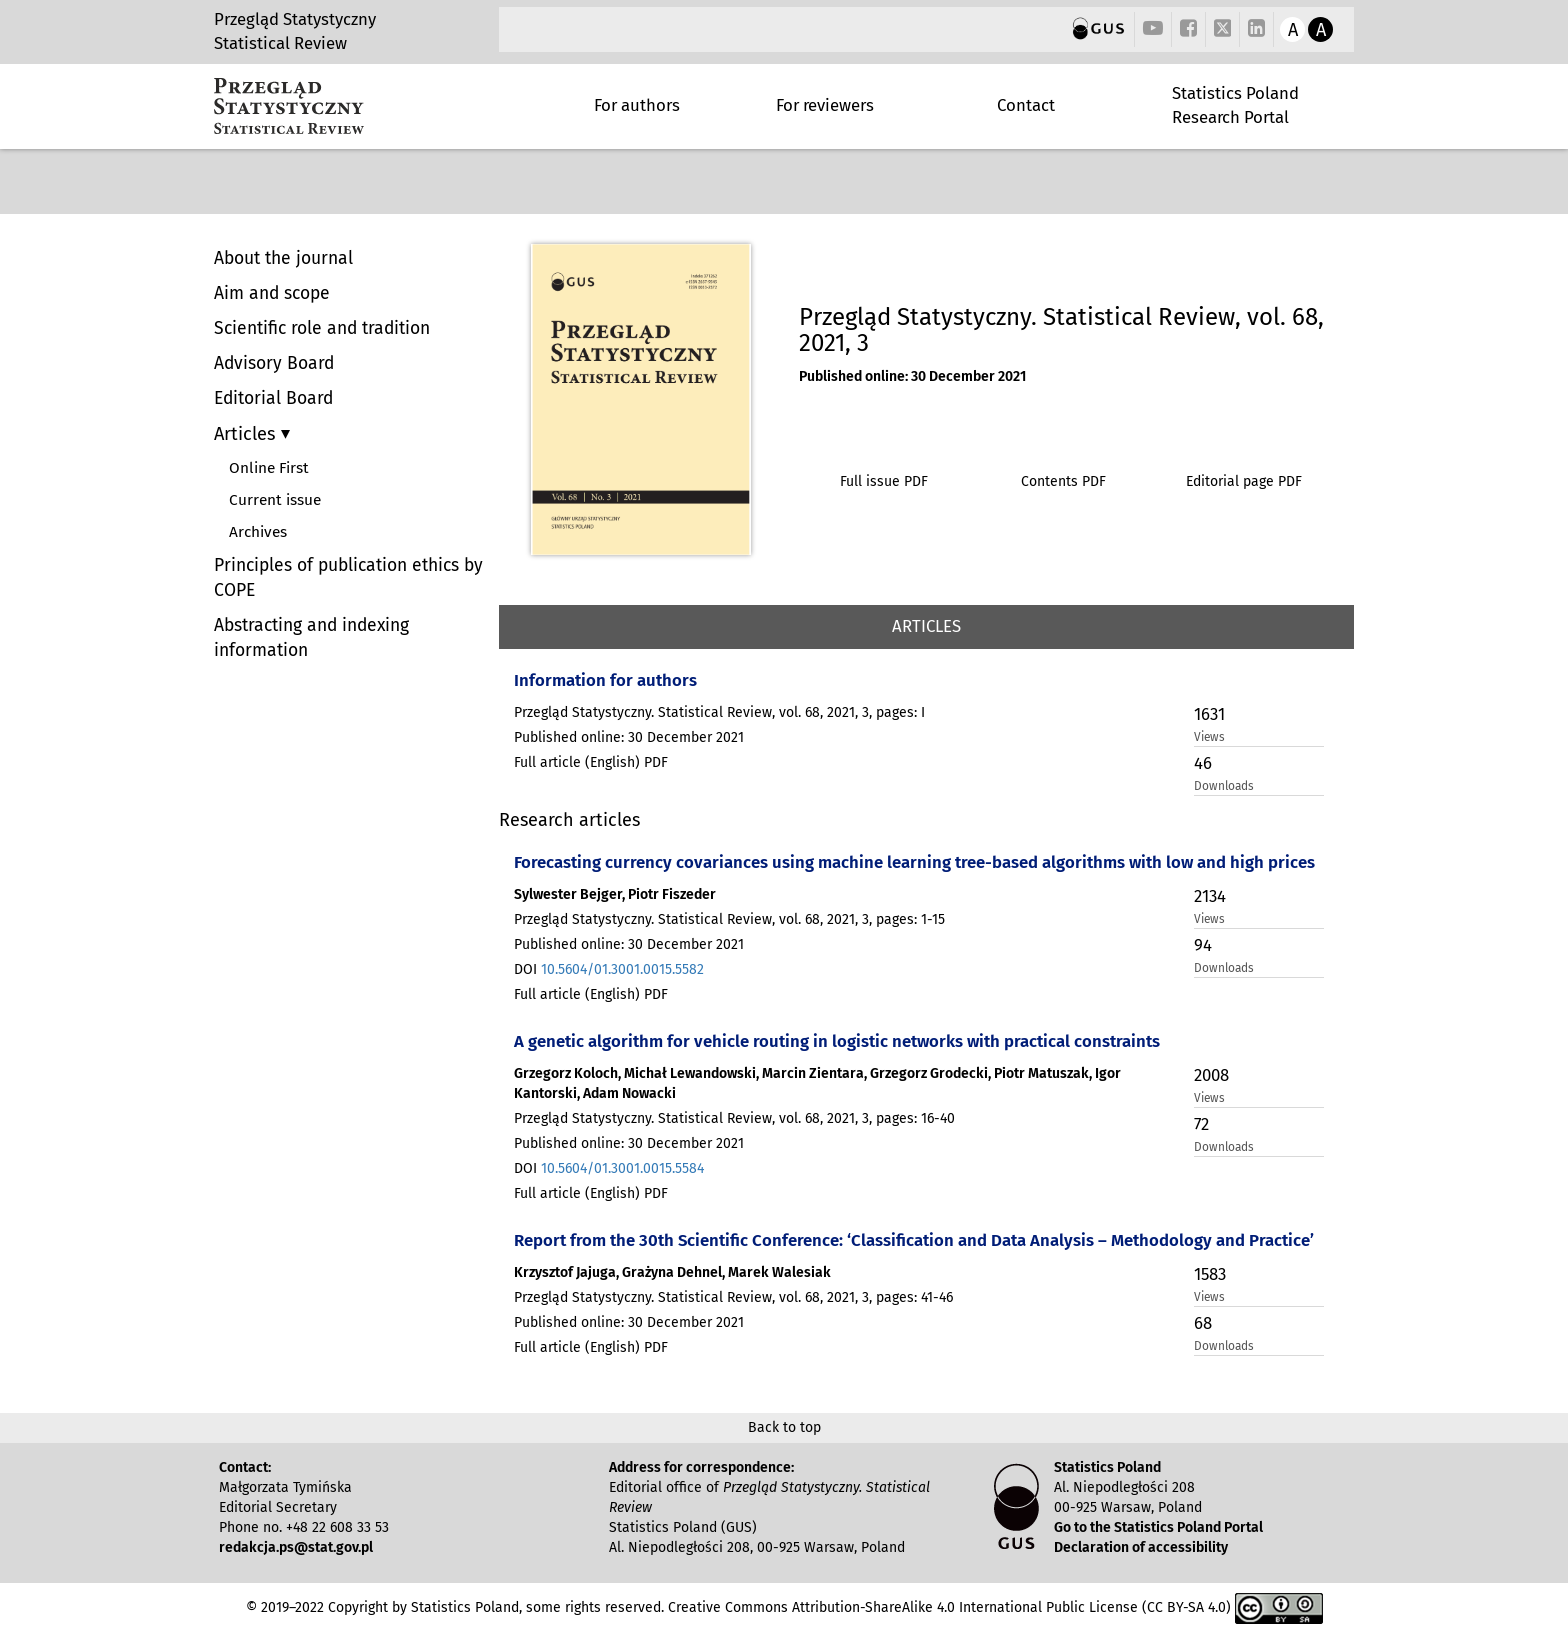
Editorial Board (273, 398)
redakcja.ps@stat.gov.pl (296, 1547)
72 (1201, 1124)
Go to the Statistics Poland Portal (1158, 1527)
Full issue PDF (884, 481)
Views (1209, 737)
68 (1203, 1323)
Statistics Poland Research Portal (1235, 105)
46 (1203, 763)
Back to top (784, 1427)
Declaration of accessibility (1141, 1547)
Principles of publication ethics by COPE (348, 578)
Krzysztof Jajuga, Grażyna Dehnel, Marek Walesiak (672, 1272)
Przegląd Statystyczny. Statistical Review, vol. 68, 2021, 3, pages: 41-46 (733, 1297)
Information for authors (605, 680)
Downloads (1224, 786)
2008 (1211, 1075)
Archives (258, 532)
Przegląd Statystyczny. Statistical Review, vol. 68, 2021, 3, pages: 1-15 (729, 919)
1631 (1209, 714)
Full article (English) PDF (591, 762)
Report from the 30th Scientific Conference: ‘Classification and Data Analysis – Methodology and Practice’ (914, 1240)
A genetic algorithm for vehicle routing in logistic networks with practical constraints (837, 1041)
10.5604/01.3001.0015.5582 (622, 969)
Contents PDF (1063, 481)
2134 (1210, 896)
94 (1203, 945)
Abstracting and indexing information (311, 638)
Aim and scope (272, 293)
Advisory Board (274, 363)
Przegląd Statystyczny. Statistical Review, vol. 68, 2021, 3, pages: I (719, 712)
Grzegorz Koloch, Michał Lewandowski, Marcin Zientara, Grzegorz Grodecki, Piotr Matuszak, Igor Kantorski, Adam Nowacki (817, 1083)
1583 (1210, 1274)
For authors (637, 105)
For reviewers (825, 105)
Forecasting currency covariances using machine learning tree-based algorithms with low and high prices (914, 862)
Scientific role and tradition (322, 328)
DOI (609, 969)
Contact (1026, 105)
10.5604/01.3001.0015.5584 (622, 1168)
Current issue (275, 500)
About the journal (283, 258)
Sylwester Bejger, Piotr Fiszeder (615, 894)
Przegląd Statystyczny (295, 19)
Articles (247, 434)
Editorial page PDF (1244, 481)
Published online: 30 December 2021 (912, 376)
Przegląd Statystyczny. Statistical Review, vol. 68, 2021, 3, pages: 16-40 (734, 1118)
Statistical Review (280, 43)
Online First (269, 468)
